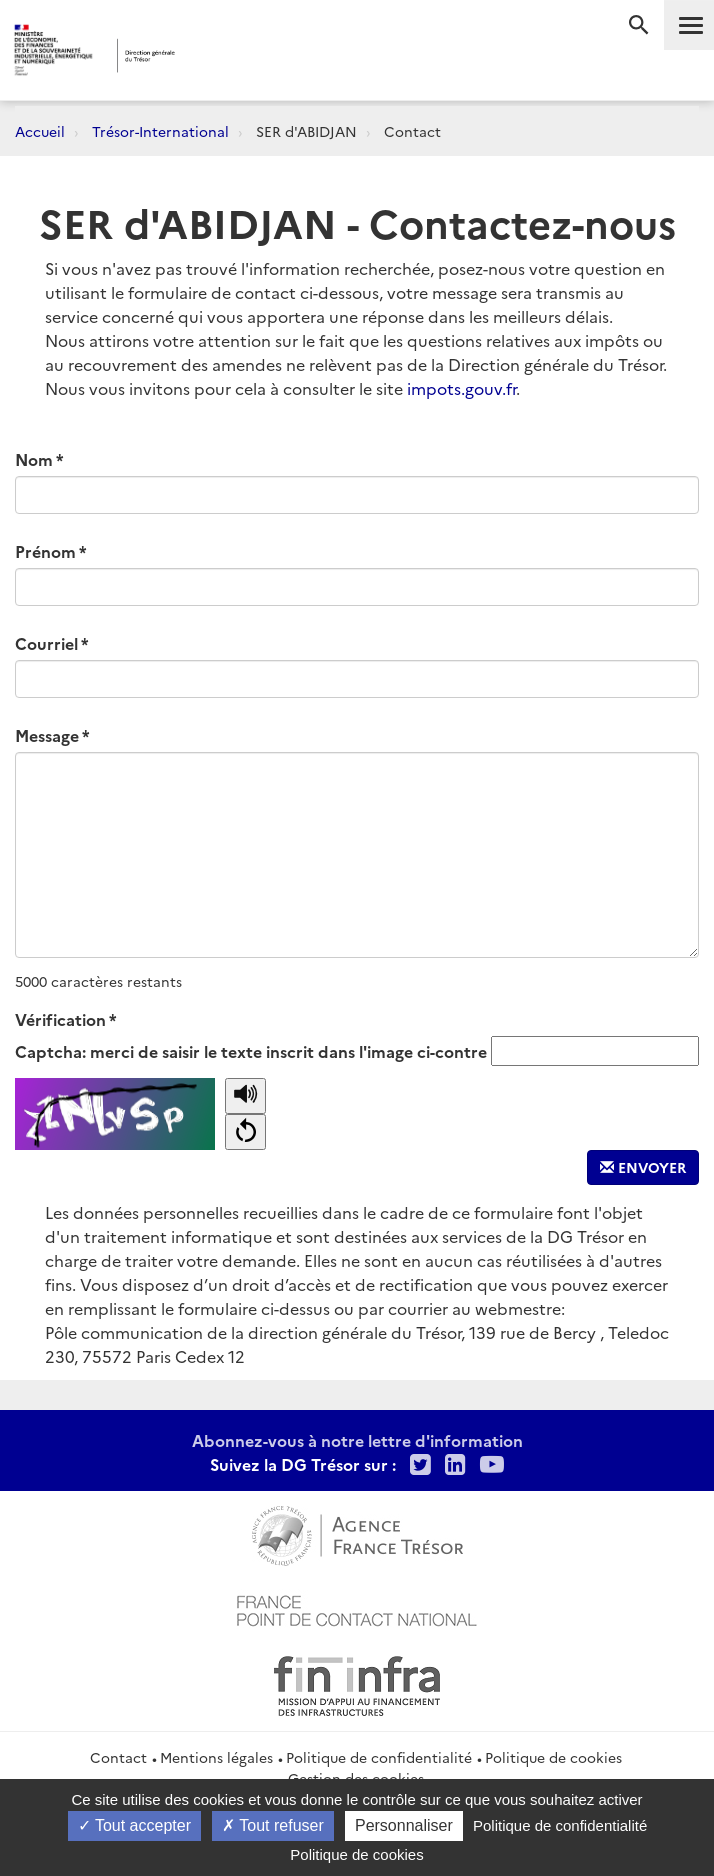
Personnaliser (404, 1825)
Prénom (45, 551)
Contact (118, 1757)
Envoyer (643, 1167)
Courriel (46, 643)
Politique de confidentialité (379, 1757)
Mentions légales (216, 1757)
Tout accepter (134, 1825)
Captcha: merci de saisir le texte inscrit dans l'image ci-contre (251, 1051)
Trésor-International (160, 131)
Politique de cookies (553, 1757)
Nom (34, 459)
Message (47, 735)
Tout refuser (273, 1825)
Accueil (40, 131)
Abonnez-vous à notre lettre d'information (357, 1440)
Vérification (60, 1019)
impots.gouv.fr (461, 388)
